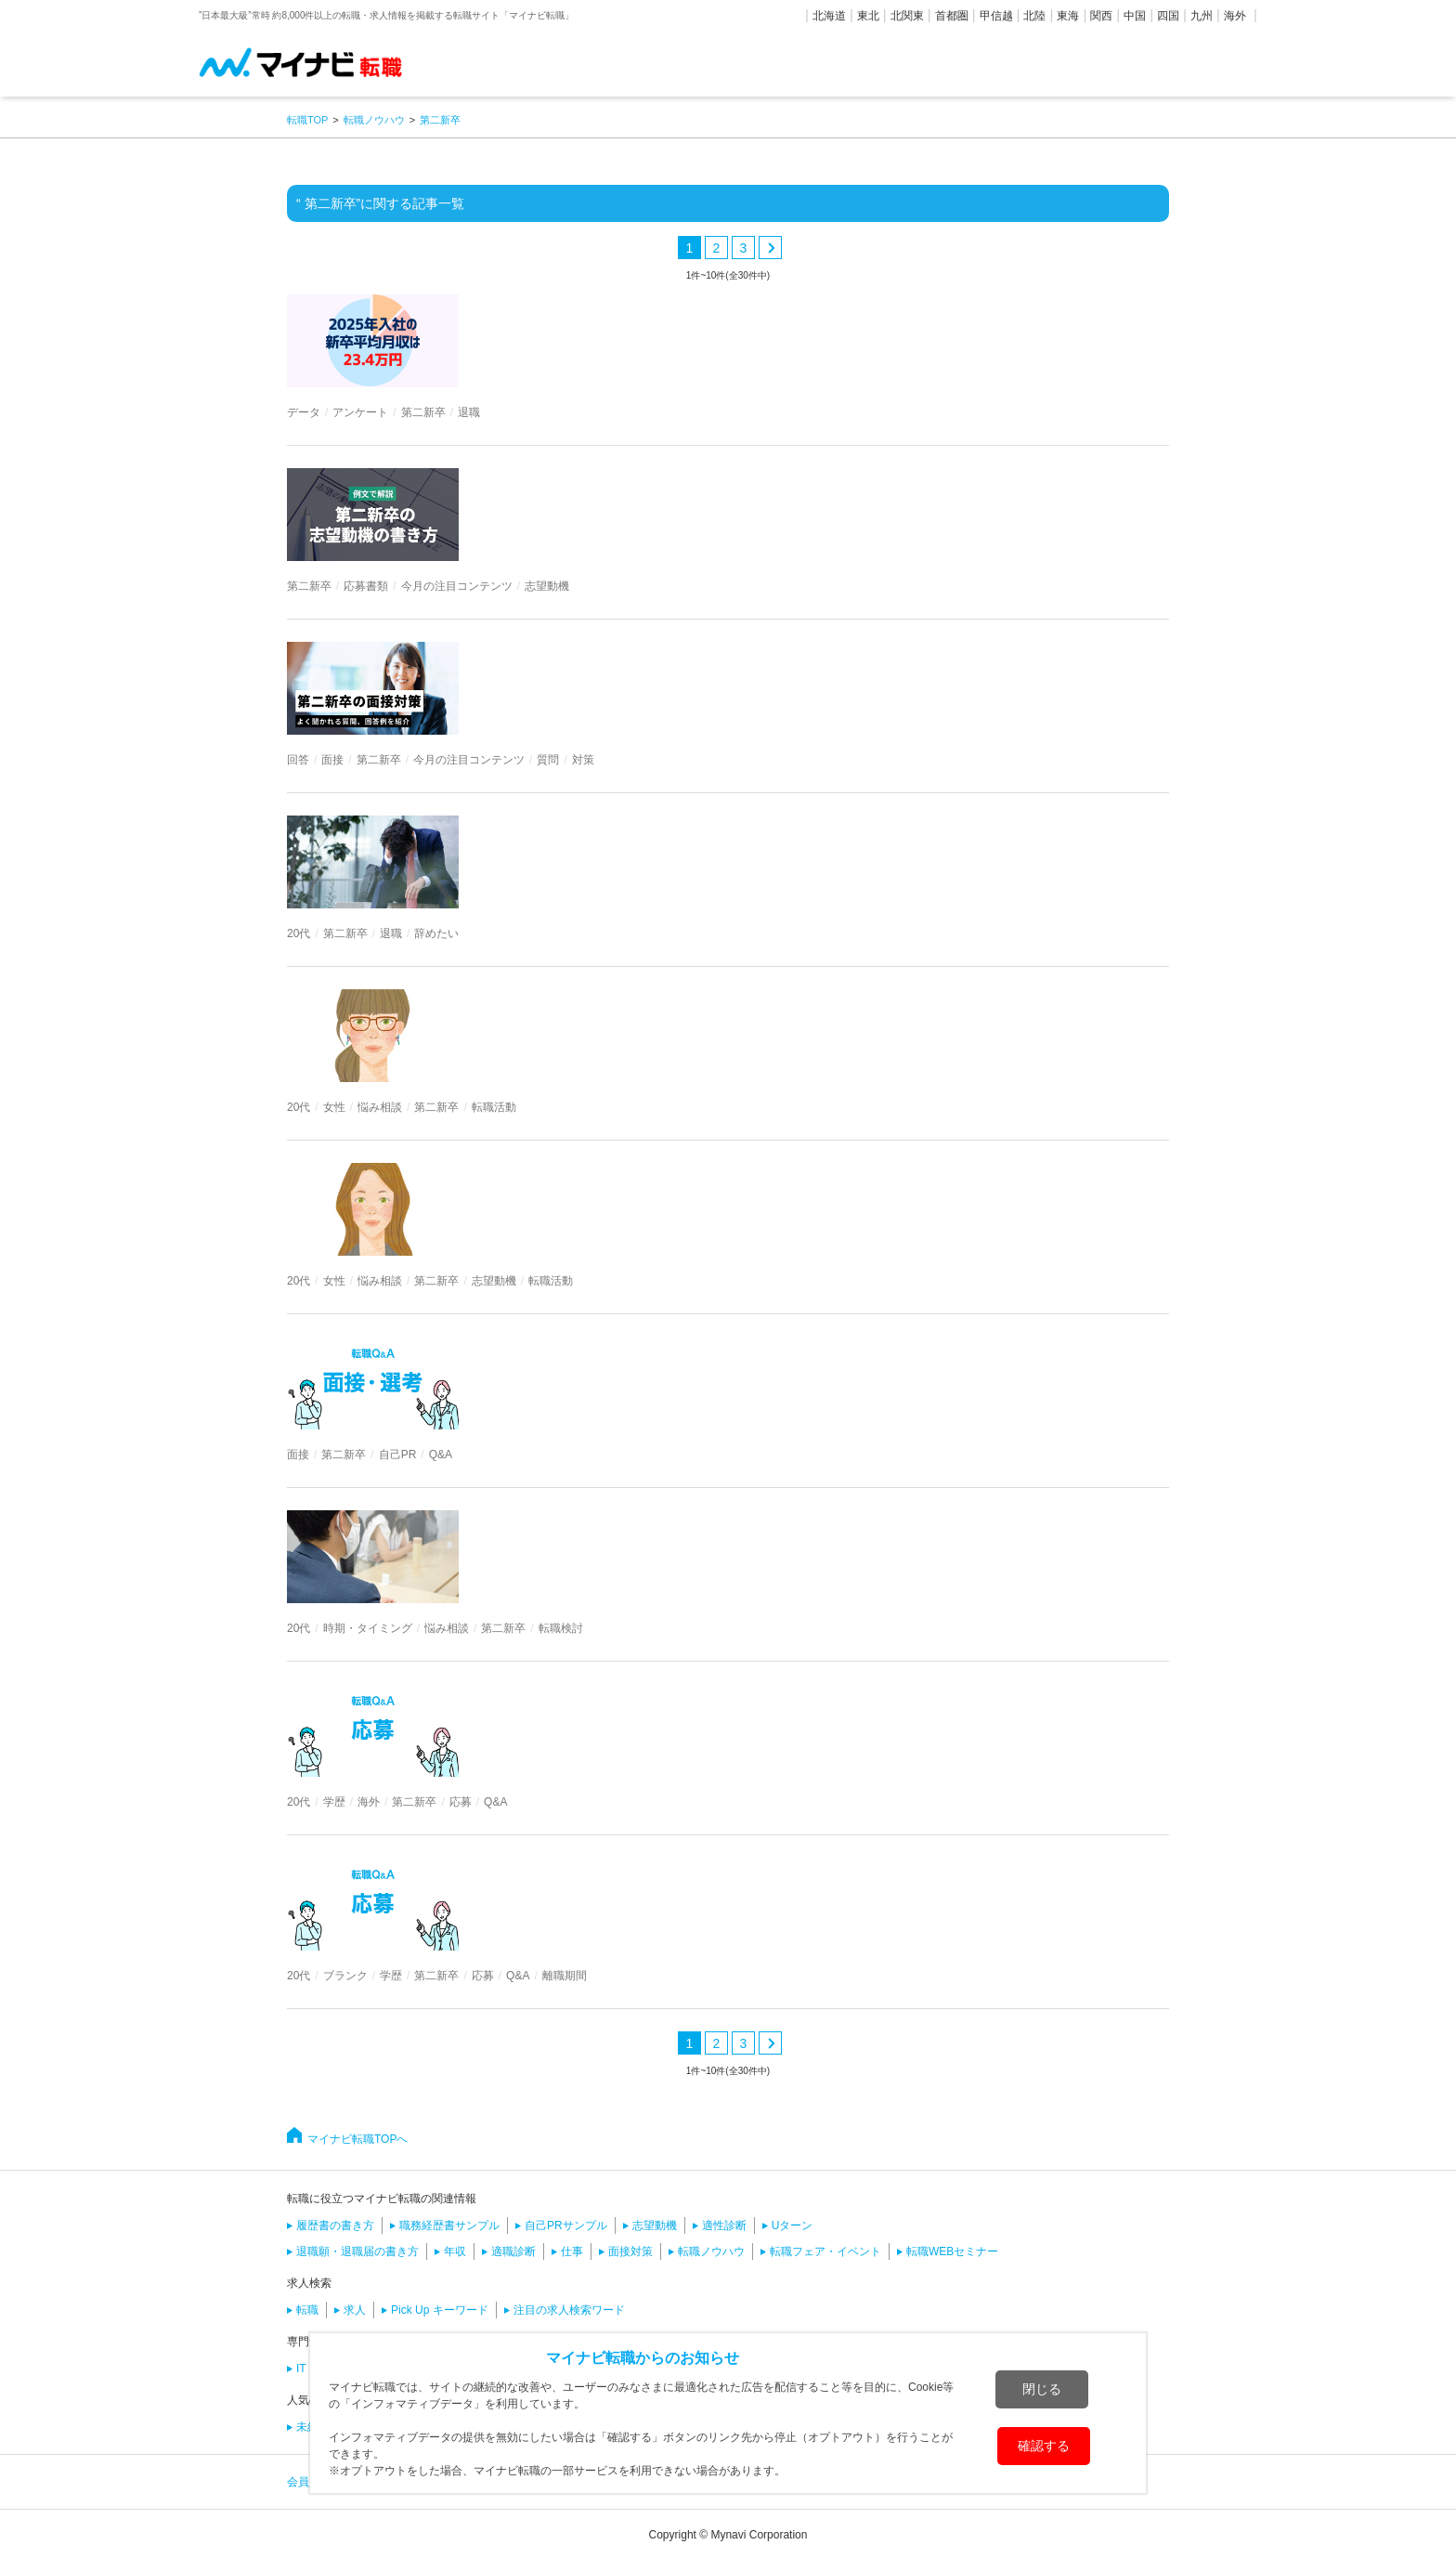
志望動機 (547, 586)
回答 (298, 759)
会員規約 (309, 2481)
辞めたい (436, 933)
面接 (332, 759)
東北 (868, 15)
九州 (1201, 15)
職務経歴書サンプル (449, 2225)
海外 (1235, 15)
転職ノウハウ (711, 2251)
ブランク (345, 1975)
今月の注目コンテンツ (457, 586)
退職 (469, 412)
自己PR (398, 1454)
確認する (1044, 2445)
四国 (1168, 15)
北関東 (907, 15)
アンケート (360, 412)
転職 (307, 2310)
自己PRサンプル (566, 2225)
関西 (1101, 15)
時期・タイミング (367, 1628)
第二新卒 (423, 412)
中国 (1135, 15)
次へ (770, 247)
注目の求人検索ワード (569, 2310)
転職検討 (561, 1628)
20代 (298, 933)
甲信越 (996, 15)
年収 (455, 2251)
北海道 (829, 15)
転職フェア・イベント (825, 2251)
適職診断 (513, 2251)
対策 (583, 759)
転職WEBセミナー (952, 2251)
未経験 (313, 2427)
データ (303, 412)
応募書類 (366, 586)
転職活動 (494, 1107)
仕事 (572, 2251)
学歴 (334, 1801)
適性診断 (724, 2225)
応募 (460, 1801)
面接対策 (630, 2251)
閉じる (1041, 2389)
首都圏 (951, 15)
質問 (548, 759)
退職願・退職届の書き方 (357, 2251)
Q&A (440, 1454)
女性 (334, 1107)
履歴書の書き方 (335, 2225)
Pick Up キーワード (439, 2310)
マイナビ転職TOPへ (357, 2139)
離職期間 (564, 1975)
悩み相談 (380, 1107)
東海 (1068, 15)
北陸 (1034, 15)
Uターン (792, 2225)
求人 (355, 2310)
